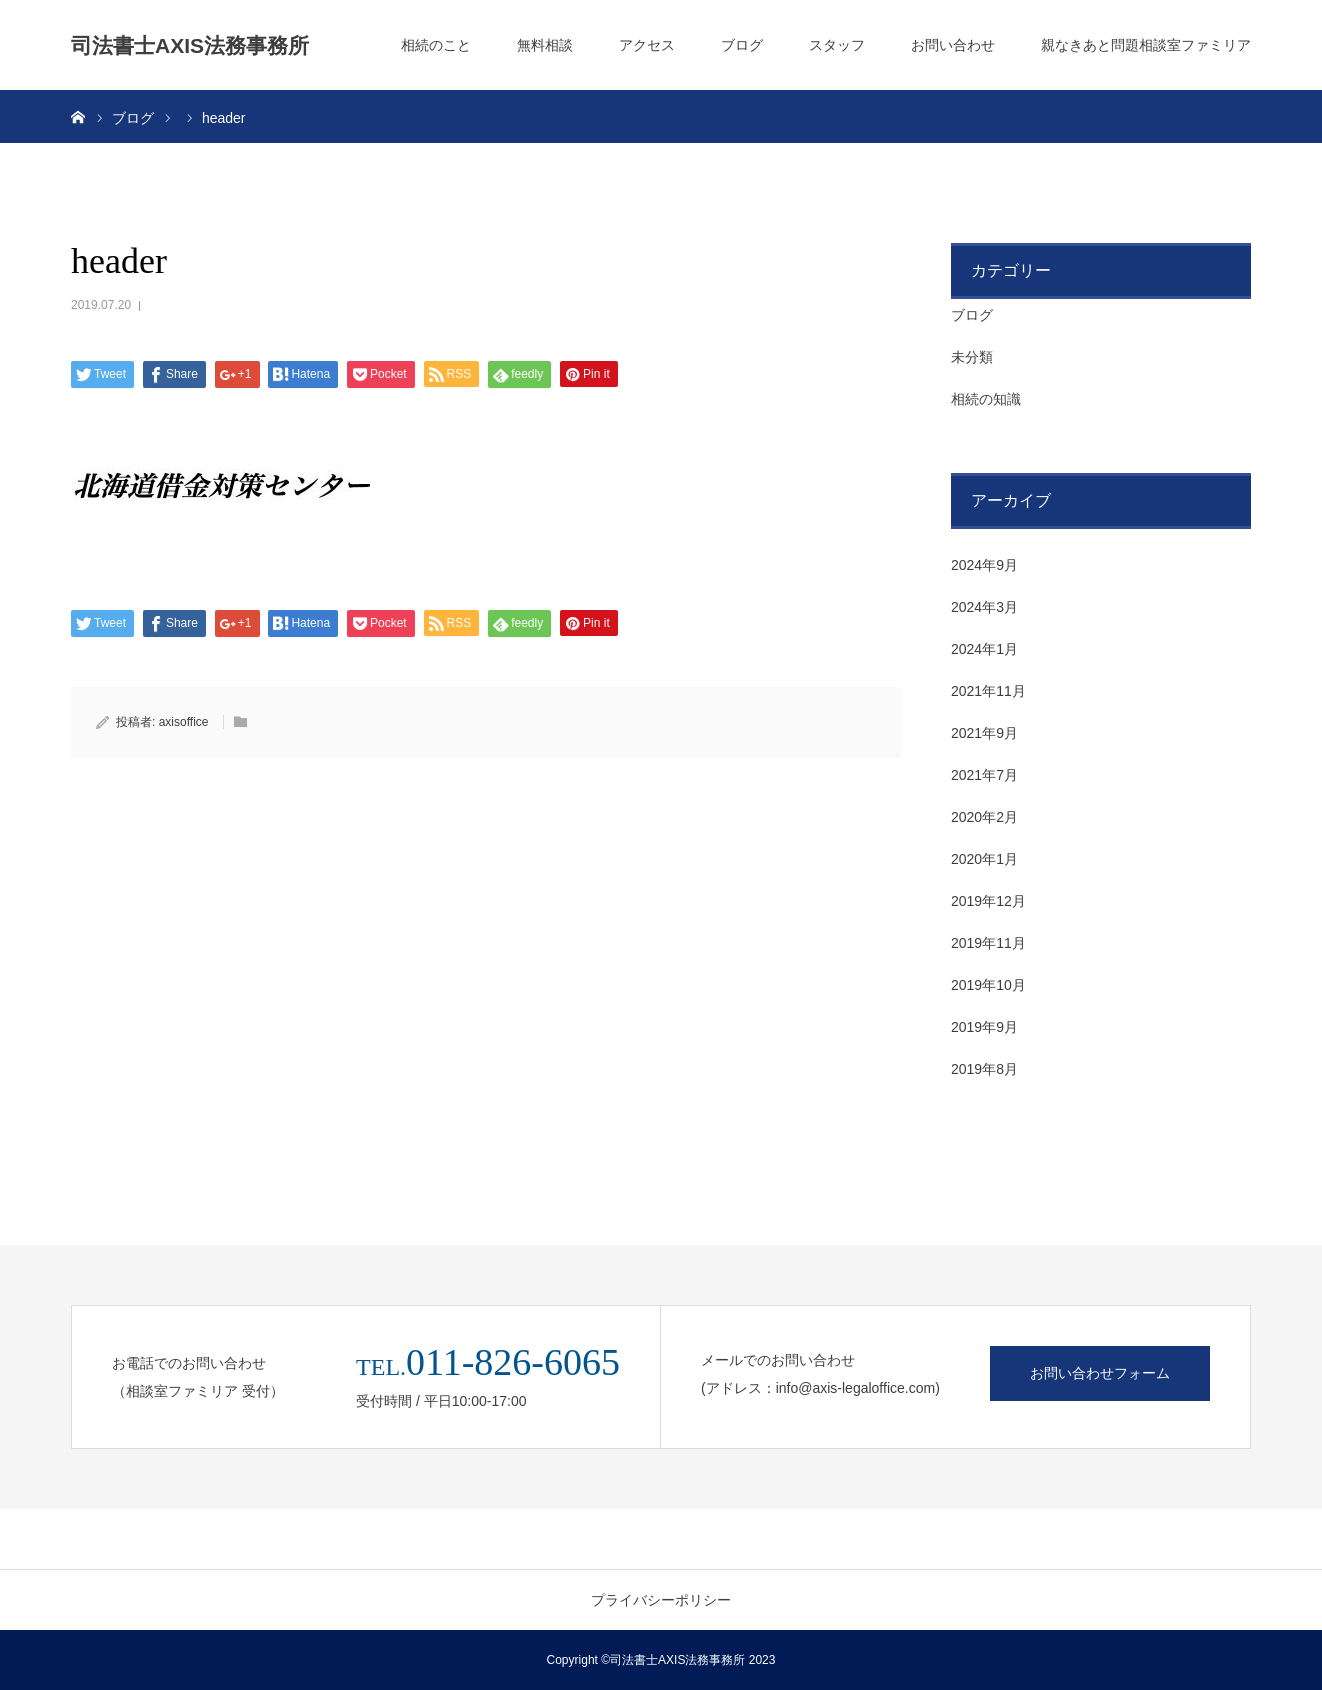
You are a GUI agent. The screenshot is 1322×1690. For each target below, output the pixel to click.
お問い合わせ (953, 45)
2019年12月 (988, 901)
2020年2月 (984, 817)
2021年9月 (984, 733)
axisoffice (184, 722)
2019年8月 (984, 1069)
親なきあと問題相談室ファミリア (1146, 45)
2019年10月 (988, 985)
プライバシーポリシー (661, 1600)
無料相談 (545, 45)
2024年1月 (984, 649)
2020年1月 (984, 859)
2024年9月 (984, 565)
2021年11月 (988, 691)
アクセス (647, 45)
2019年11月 (988, 943)
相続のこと (436, 45)
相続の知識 (986, 399)
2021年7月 (984, 775)
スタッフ (837, 45)
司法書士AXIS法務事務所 (190, 45)
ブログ (742, 45)
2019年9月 (984, 1027)
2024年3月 (984, 607)
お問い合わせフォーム (1100, 1373)
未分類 (972, 357)
